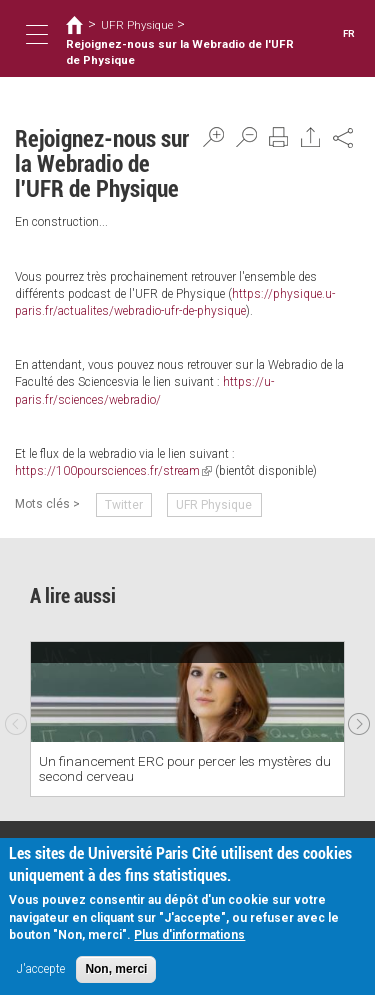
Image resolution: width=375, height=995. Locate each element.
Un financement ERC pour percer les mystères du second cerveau (185, 768)
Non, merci (116, 970)
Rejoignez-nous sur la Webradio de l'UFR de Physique (180, 52)
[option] (187, 719)
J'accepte (41, 970)
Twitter (124, 505)
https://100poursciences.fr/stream (113, 471)
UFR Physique (137, 25)
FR (349, 33)
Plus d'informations (189, 936)
